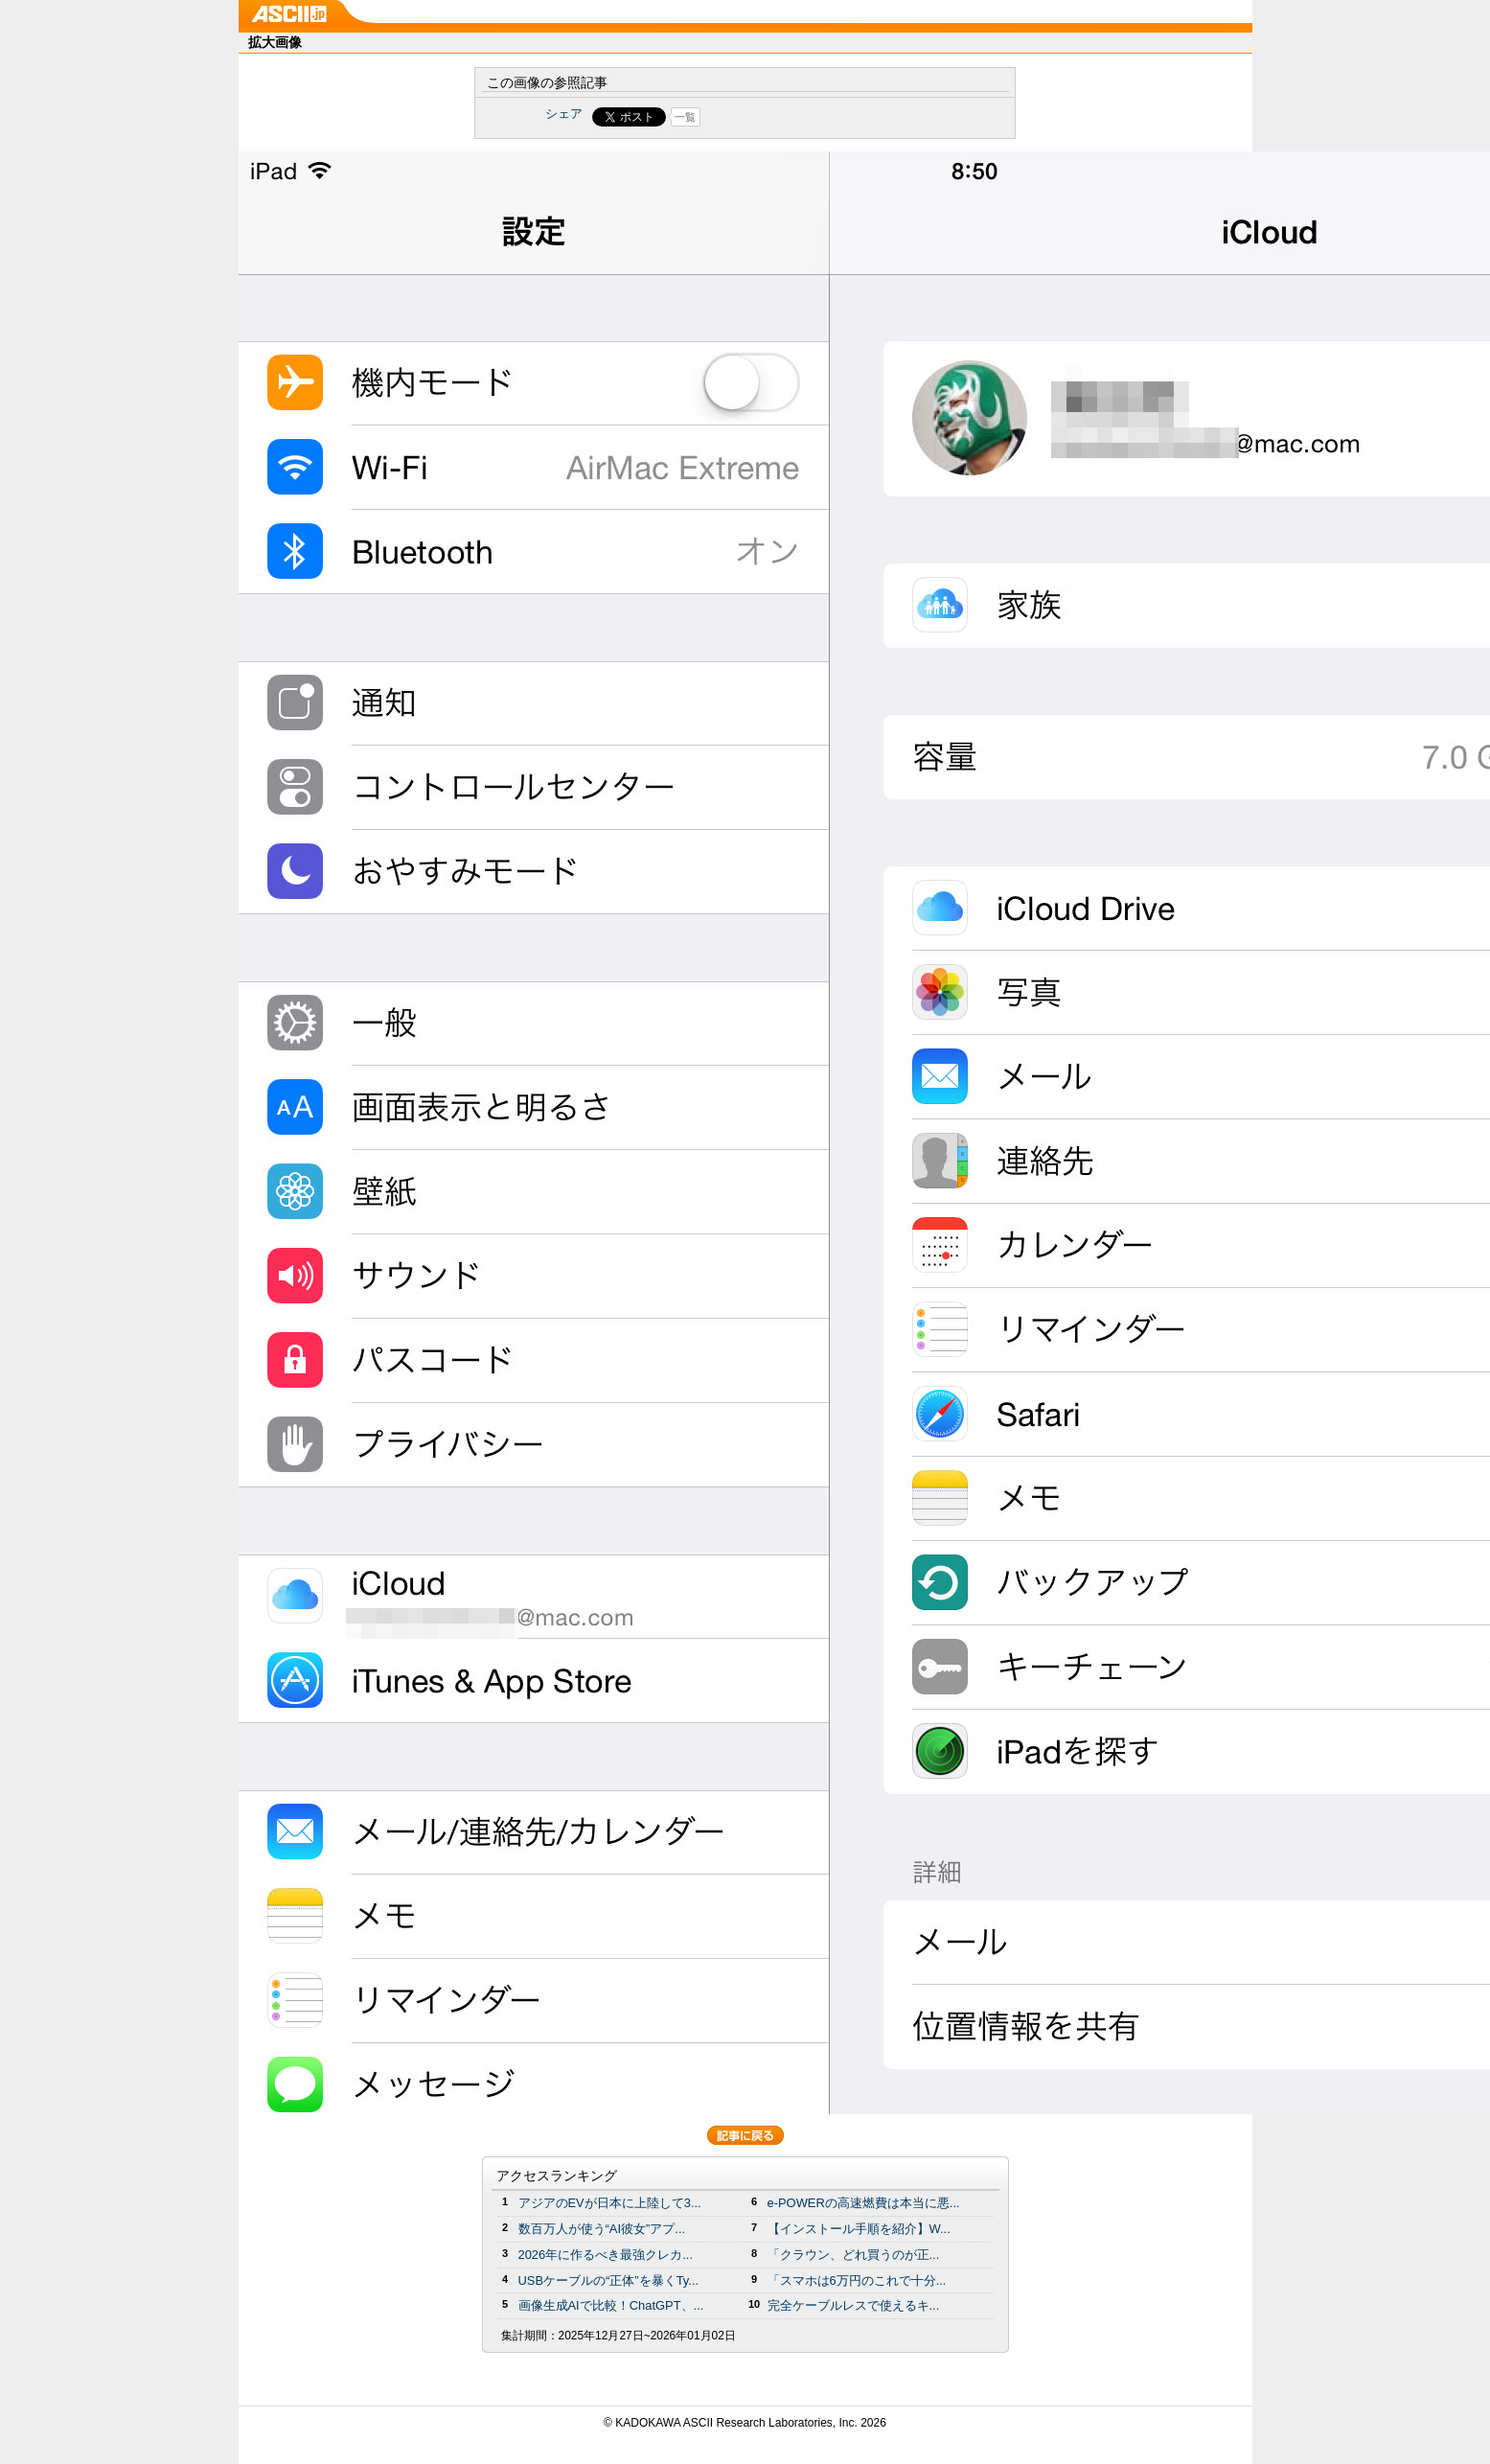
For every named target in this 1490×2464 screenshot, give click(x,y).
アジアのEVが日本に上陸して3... (609, 2203)
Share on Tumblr (816, 117)
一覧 (685, 117)
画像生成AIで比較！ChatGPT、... (611, 2305)
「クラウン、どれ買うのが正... (854, 2254)
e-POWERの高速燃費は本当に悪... (864, 2203)
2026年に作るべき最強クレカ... (606, 2254)
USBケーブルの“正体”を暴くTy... (608, 2280)
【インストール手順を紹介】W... (859, 2229)
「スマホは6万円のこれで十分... (857, 2280)
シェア (564, 113)
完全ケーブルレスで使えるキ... (854, 2305)
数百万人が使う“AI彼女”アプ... (602, 2229)
